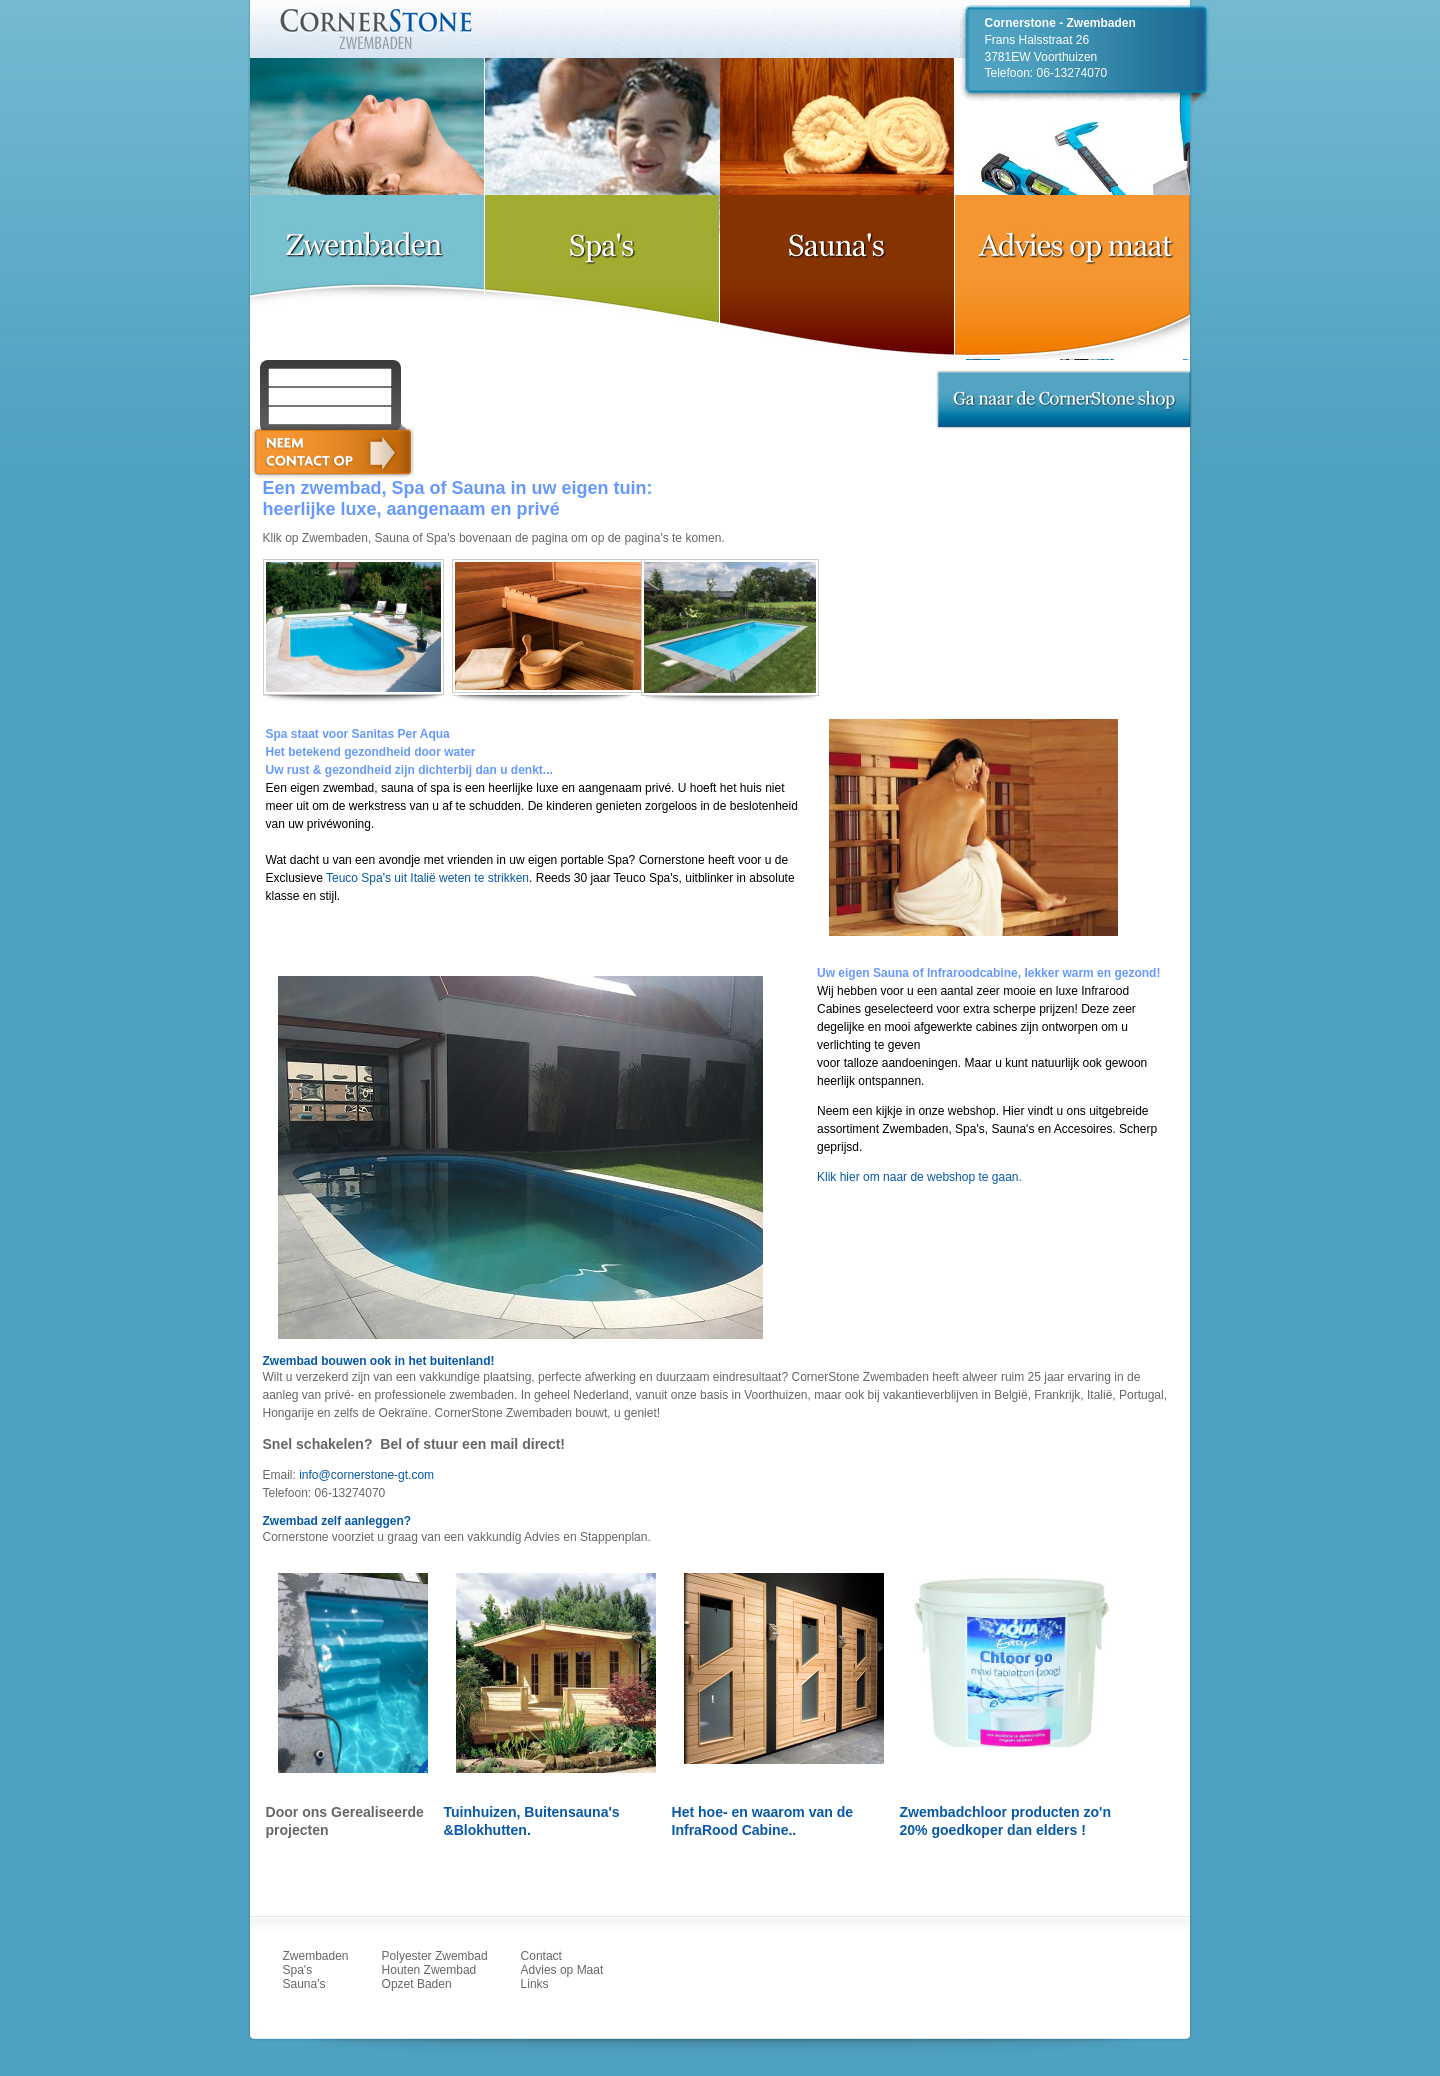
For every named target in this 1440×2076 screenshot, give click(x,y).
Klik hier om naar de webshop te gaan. (919, 1177)
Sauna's (304, 1984)
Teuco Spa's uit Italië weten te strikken (427, 878)
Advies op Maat (562, 1970)
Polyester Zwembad (435, 1956)
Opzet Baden (417, 1984)
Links (535, 1984)
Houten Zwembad (429, 1970)
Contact (541, 1956)
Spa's (298, 1970)
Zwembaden (316, 1956)
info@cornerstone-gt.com (366, 1475)
